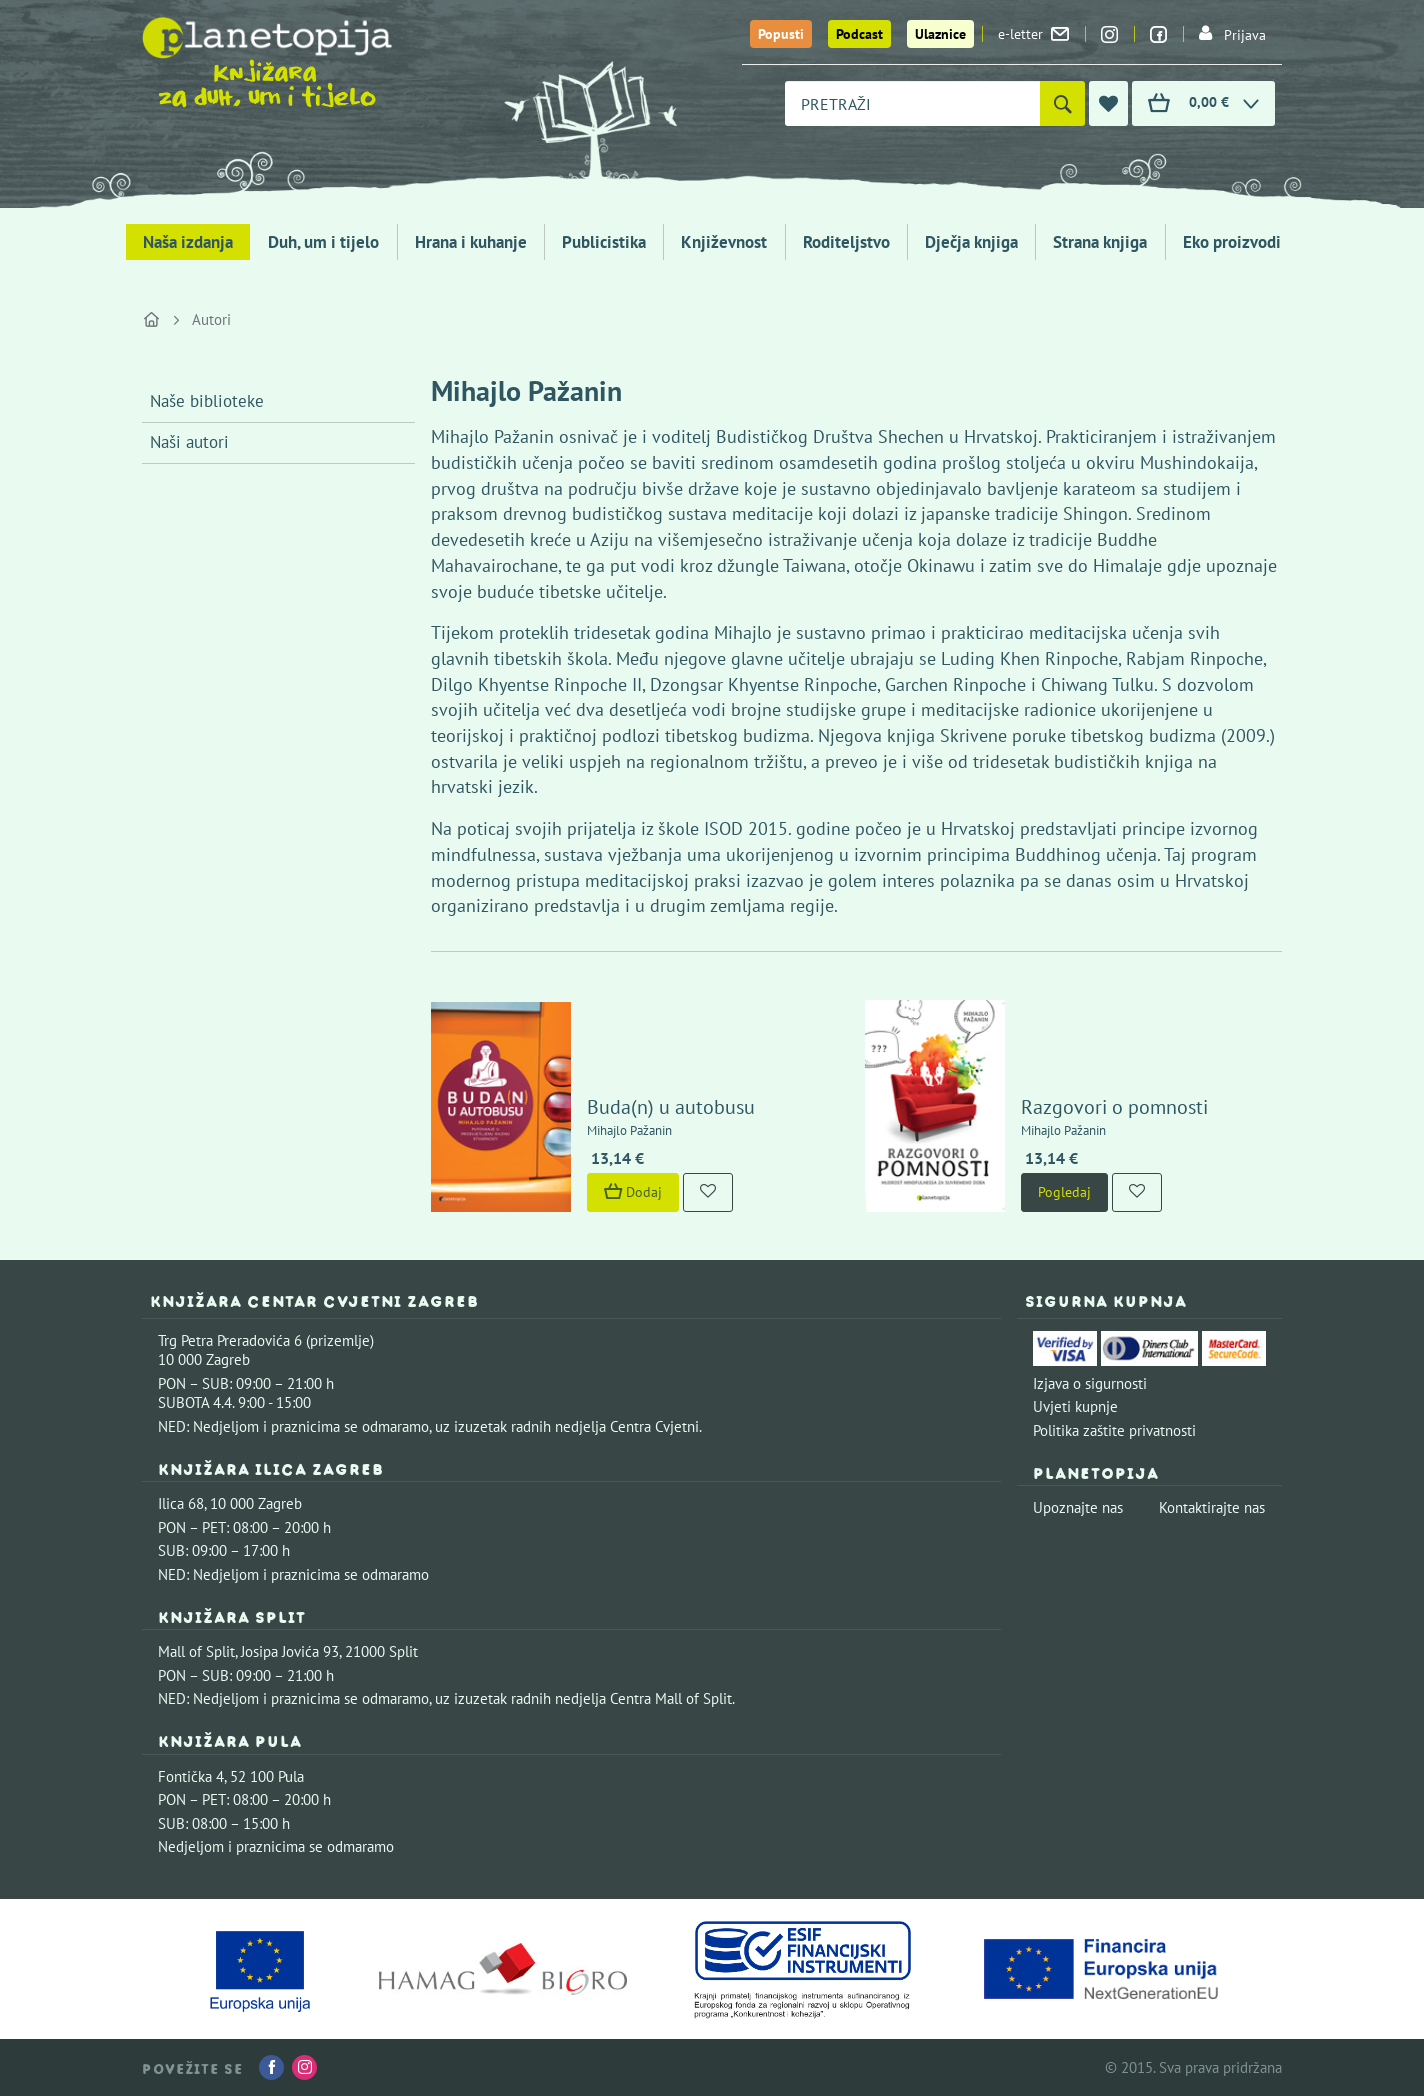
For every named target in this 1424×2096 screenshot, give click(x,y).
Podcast (859, 34)
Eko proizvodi (1232, 242)
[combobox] (912, 103)
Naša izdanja (188, 242)
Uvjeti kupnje (1075, 1406)
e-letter (1033, 34)
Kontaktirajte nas (1212, 1507)
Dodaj (633, 1192)
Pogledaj (1064, 1192)
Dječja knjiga (971, 242)
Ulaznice (940, 34)
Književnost (724, 242)
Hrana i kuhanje (471, 242)
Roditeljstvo (846, 242)
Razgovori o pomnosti (1114, 1107)
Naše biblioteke (207, 401)
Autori (211, 319)
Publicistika (604, 242)
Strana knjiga (1100, 242)
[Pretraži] (1062, 103)
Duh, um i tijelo (323, 242)
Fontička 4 (191, 1776)
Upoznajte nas (1078, 1507)
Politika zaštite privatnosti (1114, 1430)
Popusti (781, 34)
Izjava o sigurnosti (1090, 1383)
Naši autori (189, 442)
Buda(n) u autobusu (671, 1107)
